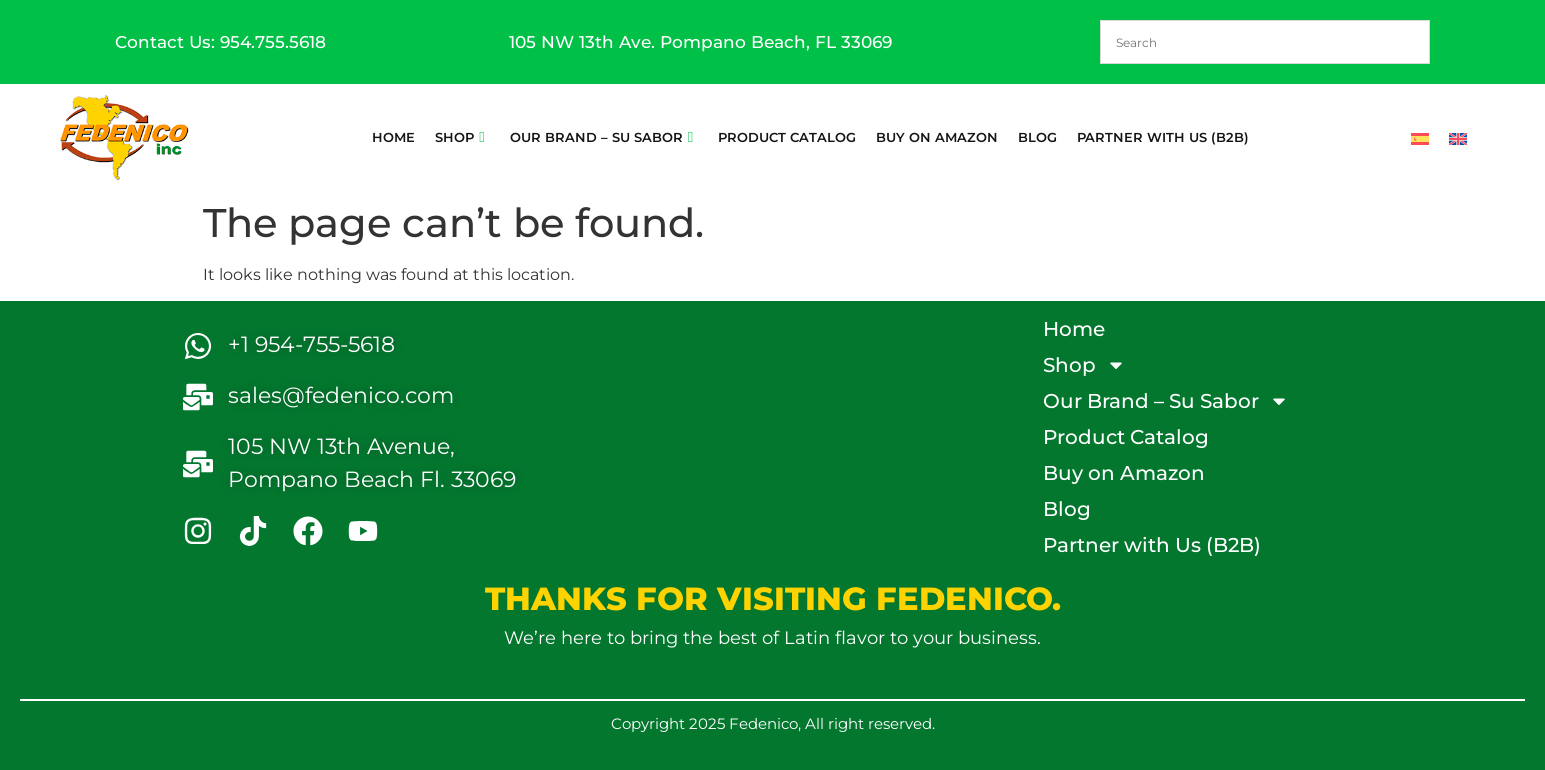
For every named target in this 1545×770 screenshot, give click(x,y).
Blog (1037, 137)
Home (393, 137)
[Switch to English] (1458, 137)
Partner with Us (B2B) (1163, 137)
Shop (459, 137)
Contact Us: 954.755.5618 (220, 42)
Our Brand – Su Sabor (601, 137)
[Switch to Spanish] (1420, 137)
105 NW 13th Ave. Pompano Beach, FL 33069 (700, 42)
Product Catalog (787, 137)
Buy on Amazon (937, 137)
